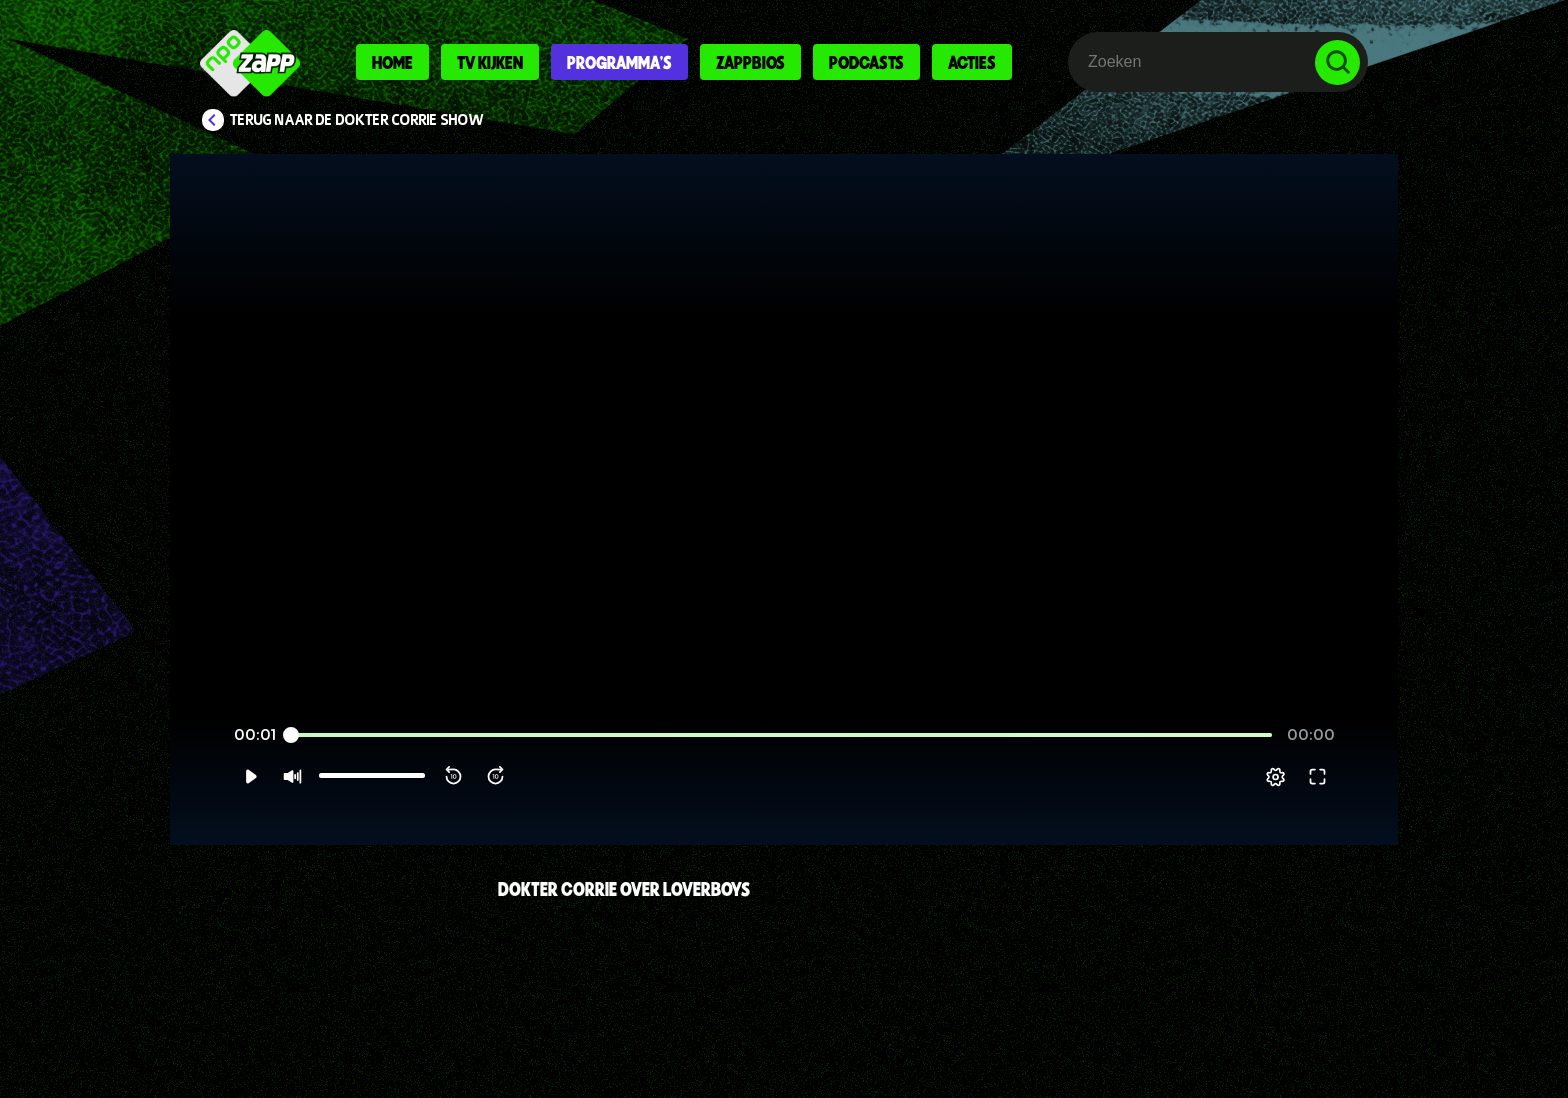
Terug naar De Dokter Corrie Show (357, 120)
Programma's (619, 62)
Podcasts (866, 62)
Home (392, 62)
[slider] (781, 759)
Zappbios (750, 62)
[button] (210, 801)
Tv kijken (490, 62)
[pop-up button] (1315, 801)
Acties (972, 62)
